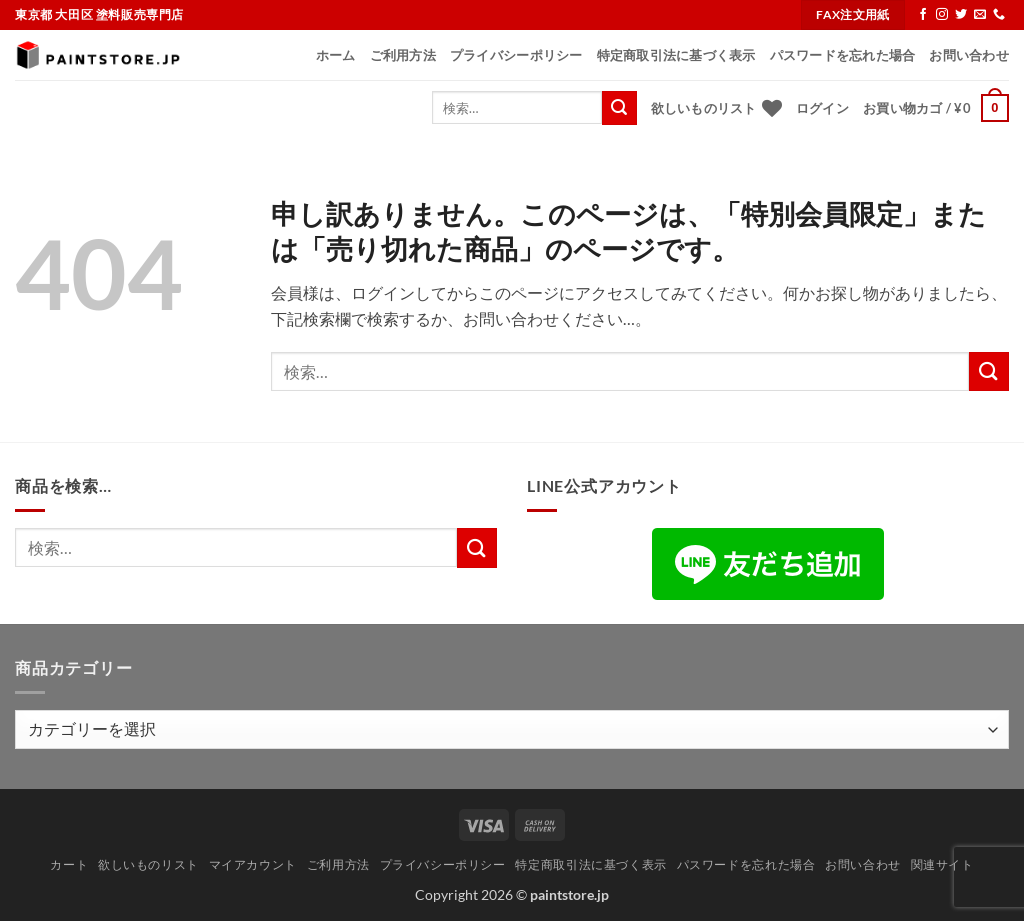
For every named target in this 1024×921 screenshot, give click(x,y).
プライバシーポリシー (516, 55)
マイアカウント (253, 864)
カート (69, 864)
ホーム (336, 55)
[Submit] (619, 108)
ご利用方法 (403, 55)
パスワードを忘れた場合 (843, 55)
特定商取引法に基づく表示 (676, 55)
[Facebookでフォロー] (923, 15)
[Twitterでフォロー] (961, 15)
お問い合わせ (969, 55)
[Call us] (999, 15)
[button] (822, 108)
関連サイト (942, 864)
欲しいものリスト (148, 864)
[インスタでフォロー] (942, 15)
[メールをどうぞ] (980, 15)
